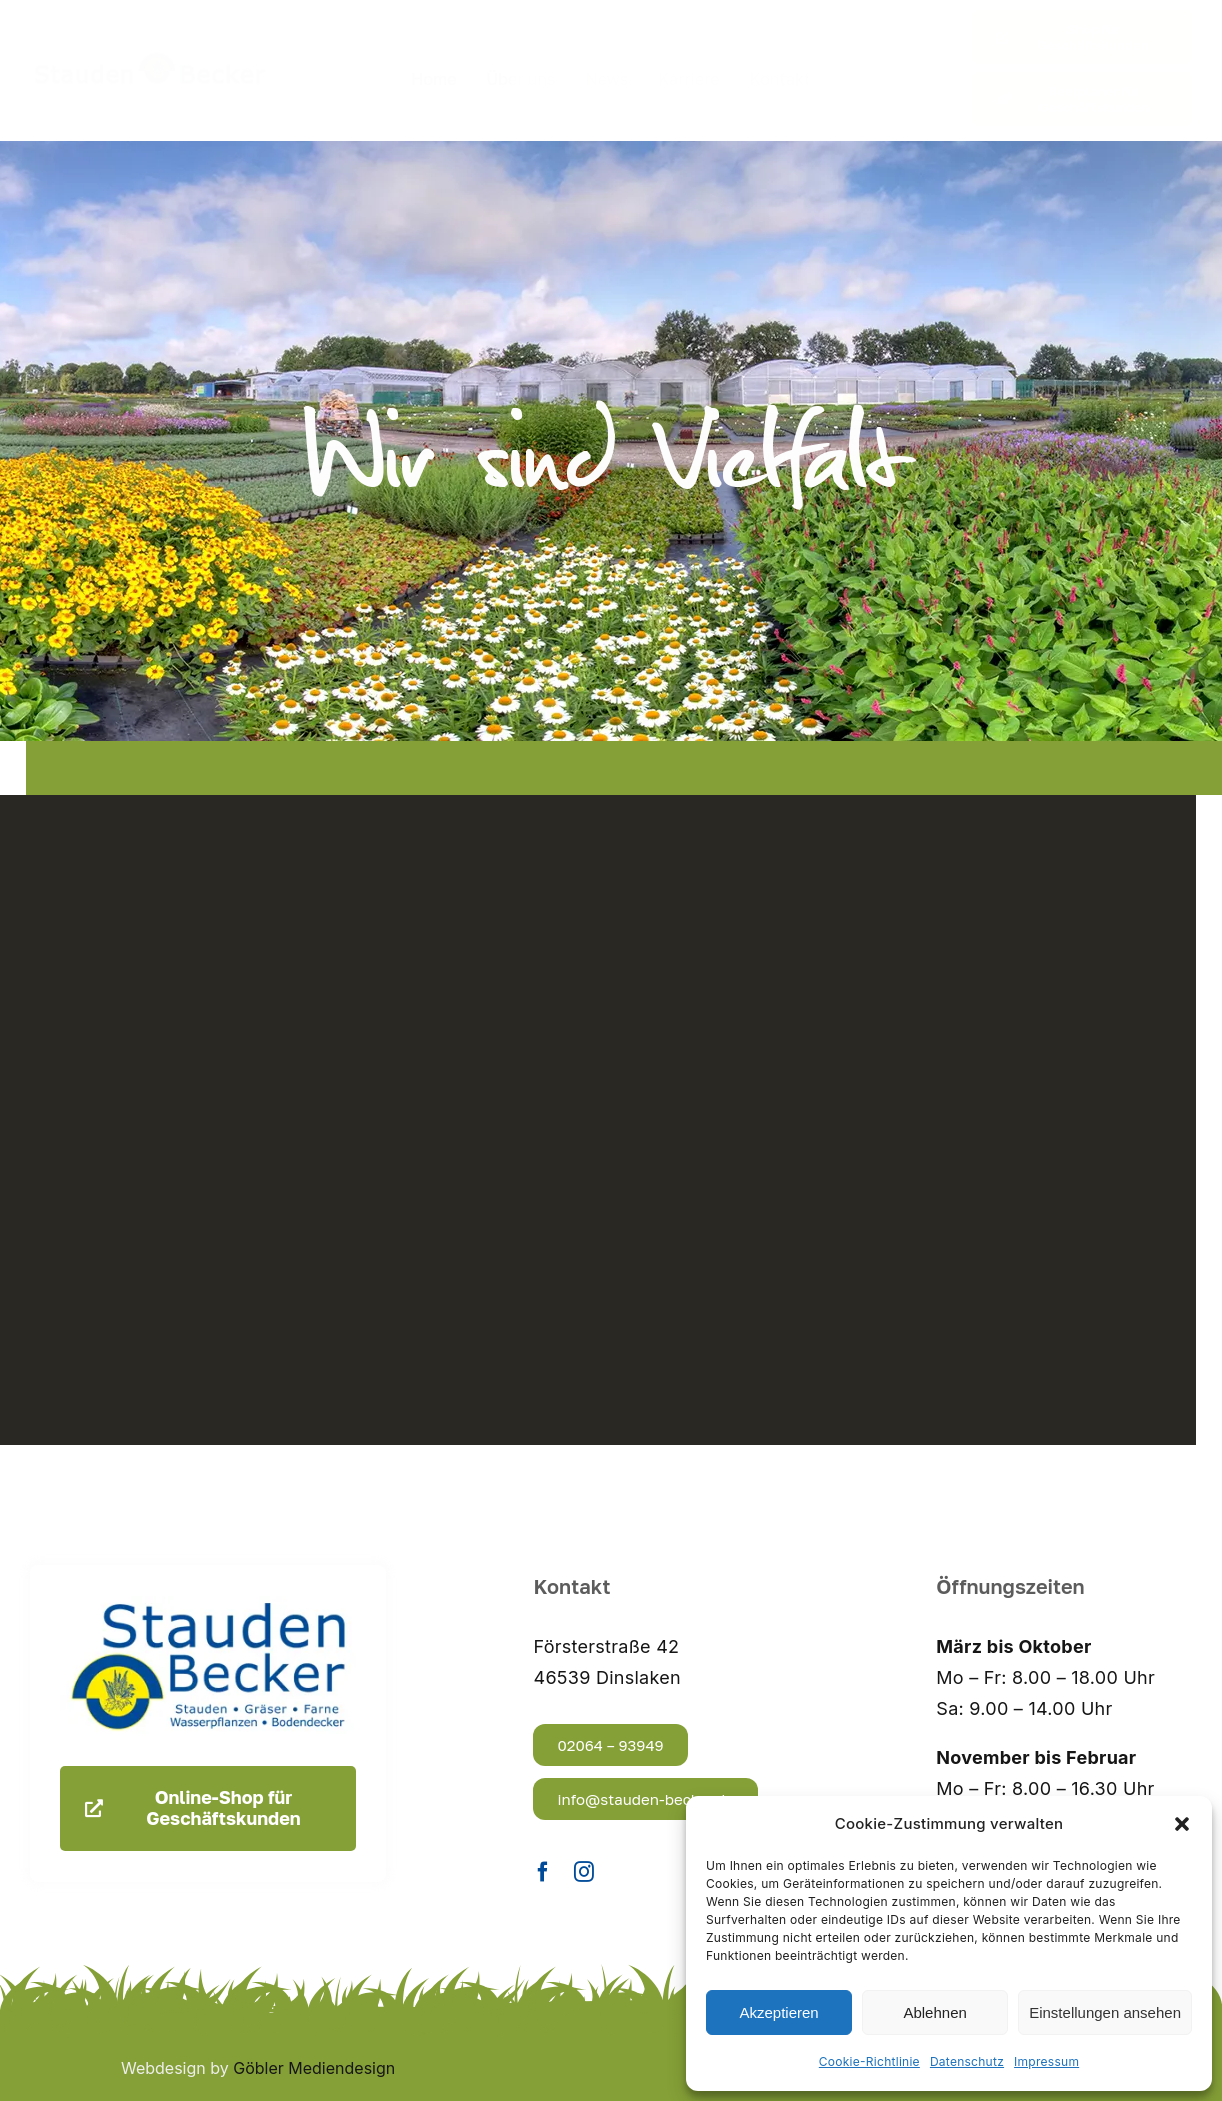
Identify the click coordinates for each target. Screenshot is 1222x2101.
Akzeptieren (778, 2012)
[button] (1182, 1824)
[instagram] (584, 1872)
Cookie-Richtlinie (869, 2061)
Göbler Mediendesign (314, 2068)
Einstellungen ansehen (1105, 2012)
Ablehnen (934, 2012)
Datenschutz (967, 2061)
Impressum (1046, 2061)
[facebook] (543, 1872)
